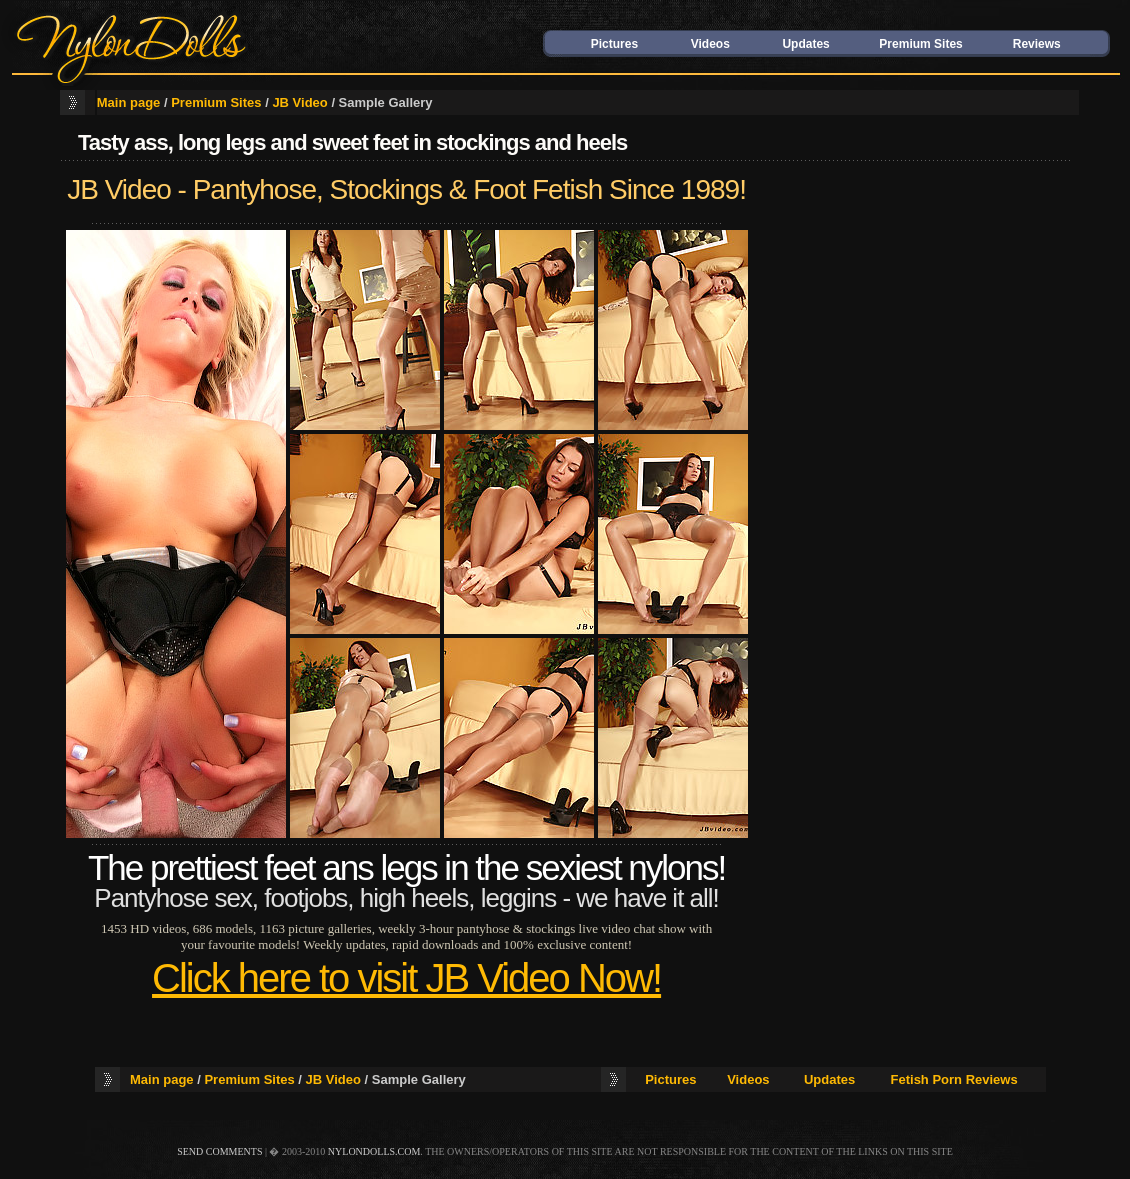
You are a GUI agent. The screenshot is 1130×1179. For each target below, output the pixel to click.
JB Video (299, 102)
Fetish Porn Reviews (954, 1079)
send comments (219, 1151)
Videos (710, 44)
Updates (805, 44)
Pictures (614, 44)
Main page (129, 102)
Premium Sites (920, 44)
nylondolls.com (374, 1151)
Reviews (1037, 44)
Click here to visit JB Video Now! (406, 978)
